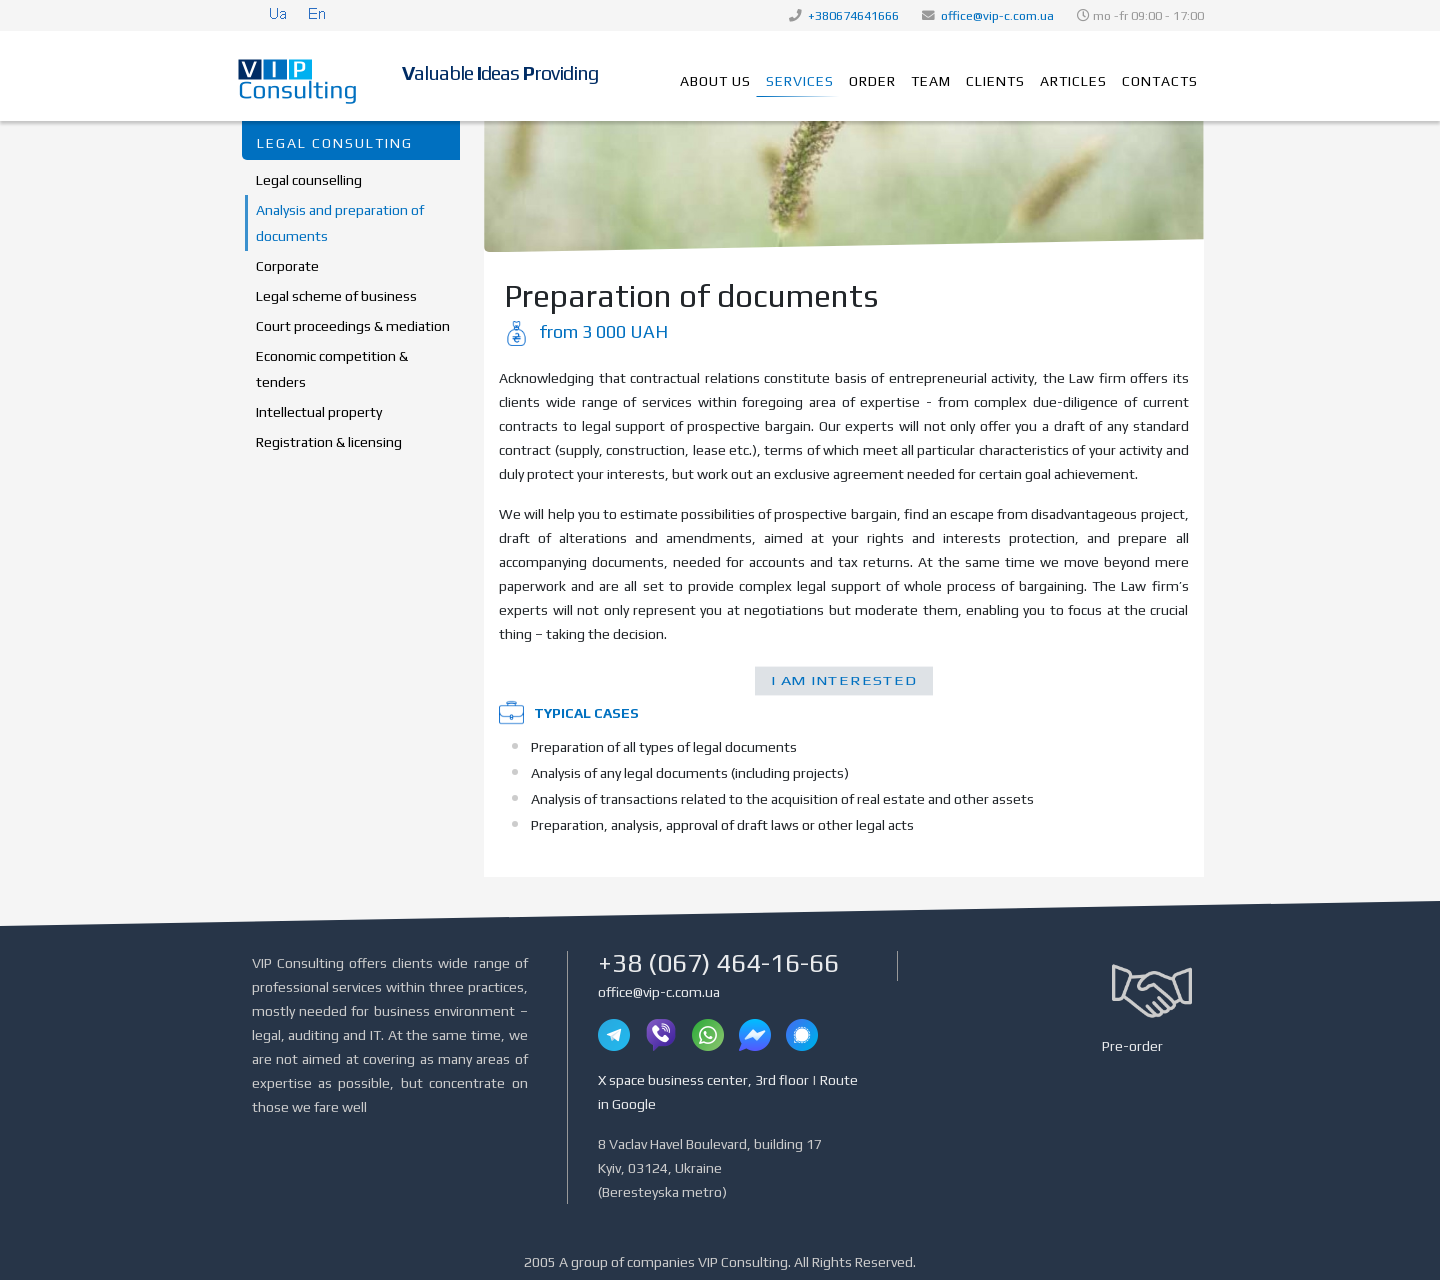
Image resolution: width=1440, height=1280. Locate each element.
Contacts (1160, 81)
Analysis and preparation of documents (340, 223)
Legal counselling (309, 180)
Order (872, 81)
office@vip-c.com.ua (997, 15)
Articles (1073, 81)
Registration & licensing (329, 442)
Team (931, 81)
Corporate (287, 266)
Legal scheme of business (336, 296)
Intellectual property (319, 412)
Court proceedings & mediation (353, 326)
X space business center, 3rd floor (703, 1080)
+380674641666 (853, 15)
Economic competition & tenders (332, 369)
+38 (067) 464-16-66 (718, 963)
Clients (995, 81)
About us (715, 81)
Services (800, 81)
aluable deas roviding (500, 73)
